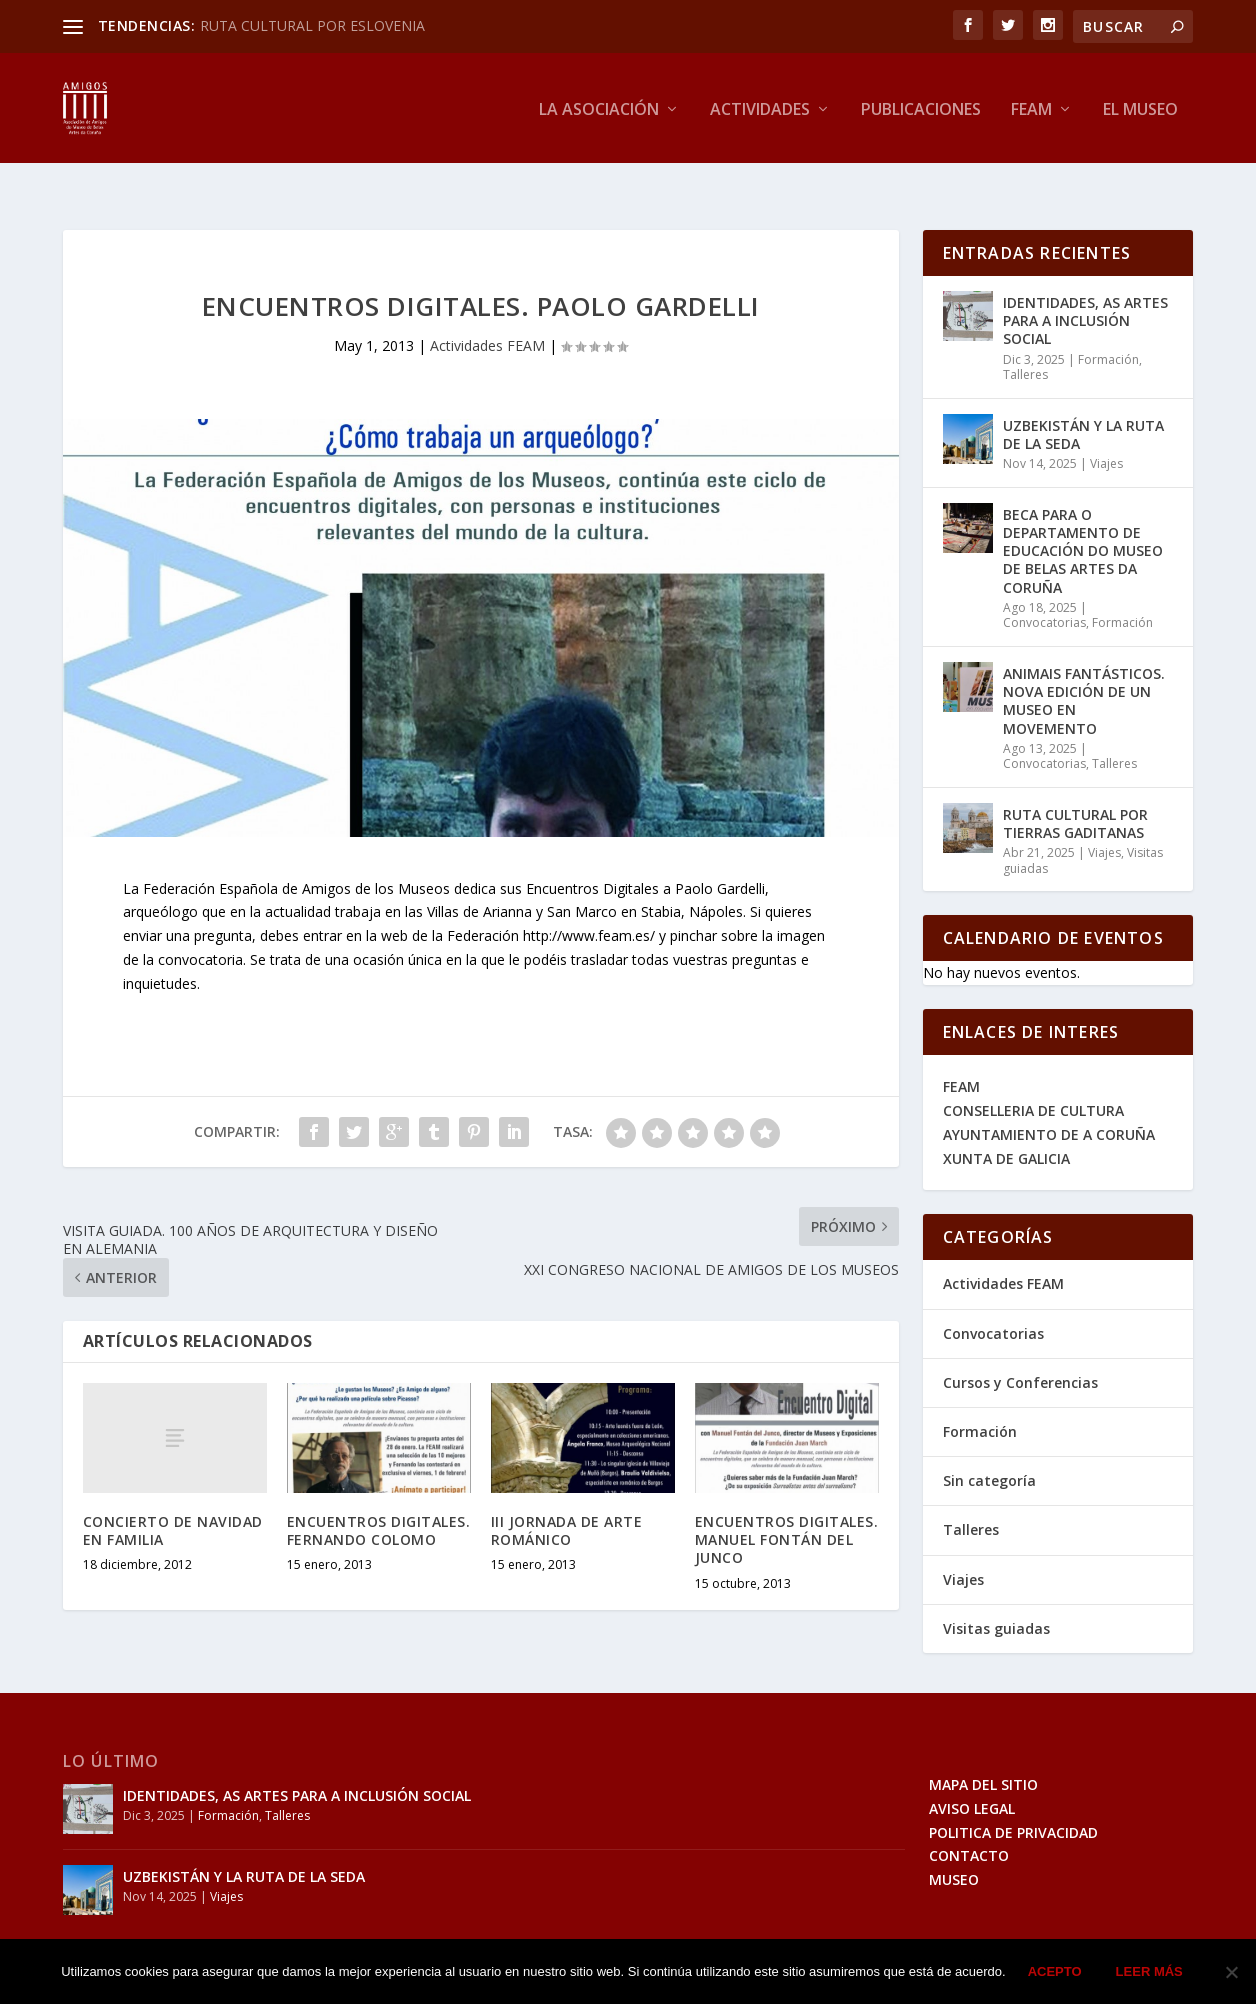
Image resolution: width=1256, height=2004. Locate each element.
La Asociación (599, 107)
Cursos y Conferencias (1020, 1352)
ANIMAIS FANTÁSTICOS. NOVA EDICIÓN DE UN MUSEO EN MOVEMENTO (1084, 671)
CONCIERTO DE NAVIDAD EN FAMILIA (173, 1500)
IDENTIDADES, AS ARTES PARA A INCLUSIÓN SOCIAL (1085, 290)
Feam (1031, 107)
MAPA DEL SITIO (983, 1754)
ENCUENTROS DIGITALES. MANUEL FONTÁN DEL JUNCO (787, 1509)
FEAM (961, 1056)
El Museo (1140, 107)
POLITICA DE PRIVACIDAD (1013, 1801)
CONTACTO (969, 1825)
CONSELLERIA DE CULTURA (1033, 1080)
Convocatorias (1044, 592)
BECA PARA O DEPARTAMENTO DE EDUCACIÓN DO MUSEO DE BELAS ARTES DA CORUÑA (1083, 521)
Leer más (1149, 1971)
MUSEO (954, 1849)
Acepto (1055, 1971)
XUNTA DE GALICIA (1006, 1128)
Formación (1108, 329)
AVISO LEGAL (972, 1778)
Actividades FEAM (487, 315)
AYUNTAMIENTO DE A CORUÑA (1049, 1104)
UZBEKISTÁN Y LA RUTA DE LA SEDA (1083, 404)
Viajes (1106, 433)
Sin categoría (989, 1450)
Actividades (760, 107)
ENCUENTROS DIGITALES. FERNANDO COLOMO (379, 1500)
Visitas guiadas (996, 1598)
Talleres (1025, 344)
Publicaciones (921, 107)
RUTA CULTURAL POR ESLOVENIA (312, 25)
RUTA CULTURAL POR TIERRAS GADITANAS (1075, 793)
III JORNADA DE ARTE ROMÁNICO (567, 1500)
